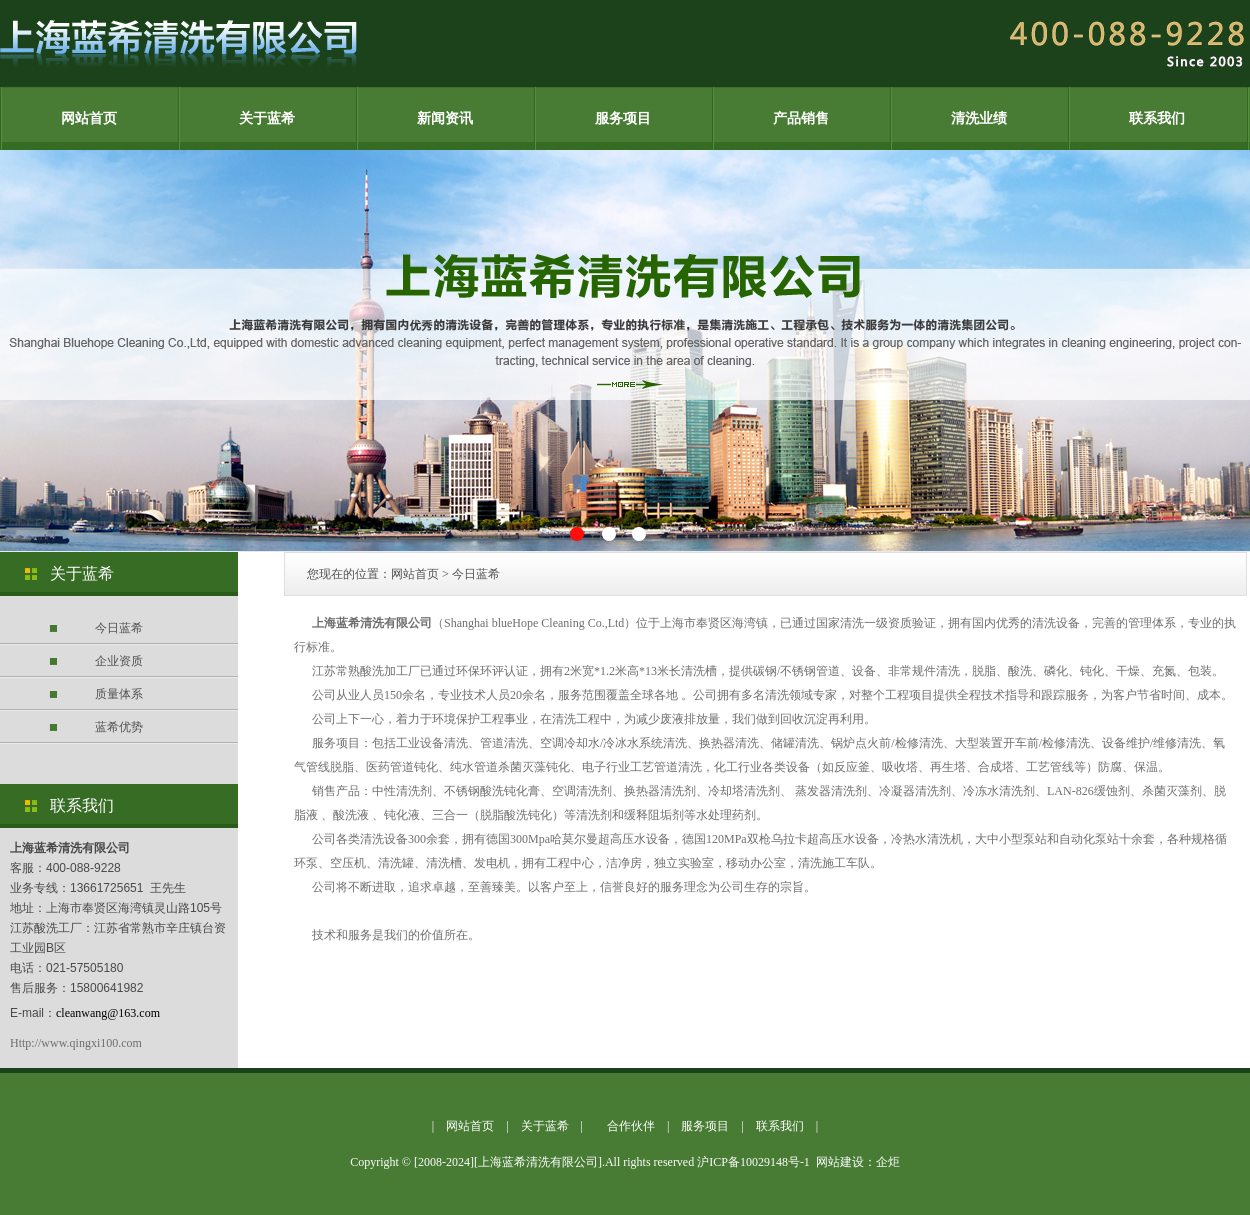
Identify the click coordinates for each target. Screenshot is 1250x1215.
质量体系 (119, 694)
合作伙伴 (631, 1126)
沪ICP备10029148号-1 (753, 1162)
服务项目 (623, 118)
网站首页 (89, 118)
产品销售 (801, 118)
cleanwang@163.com (108, 1013)
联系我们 (1157, 118)
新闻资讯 (445, 118)
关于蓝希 (267, 118)
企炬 (888, 1162)
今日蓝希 (119, 628)
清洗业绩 (979, 118)
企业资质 (119, 661)
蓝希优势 (119, 727)
